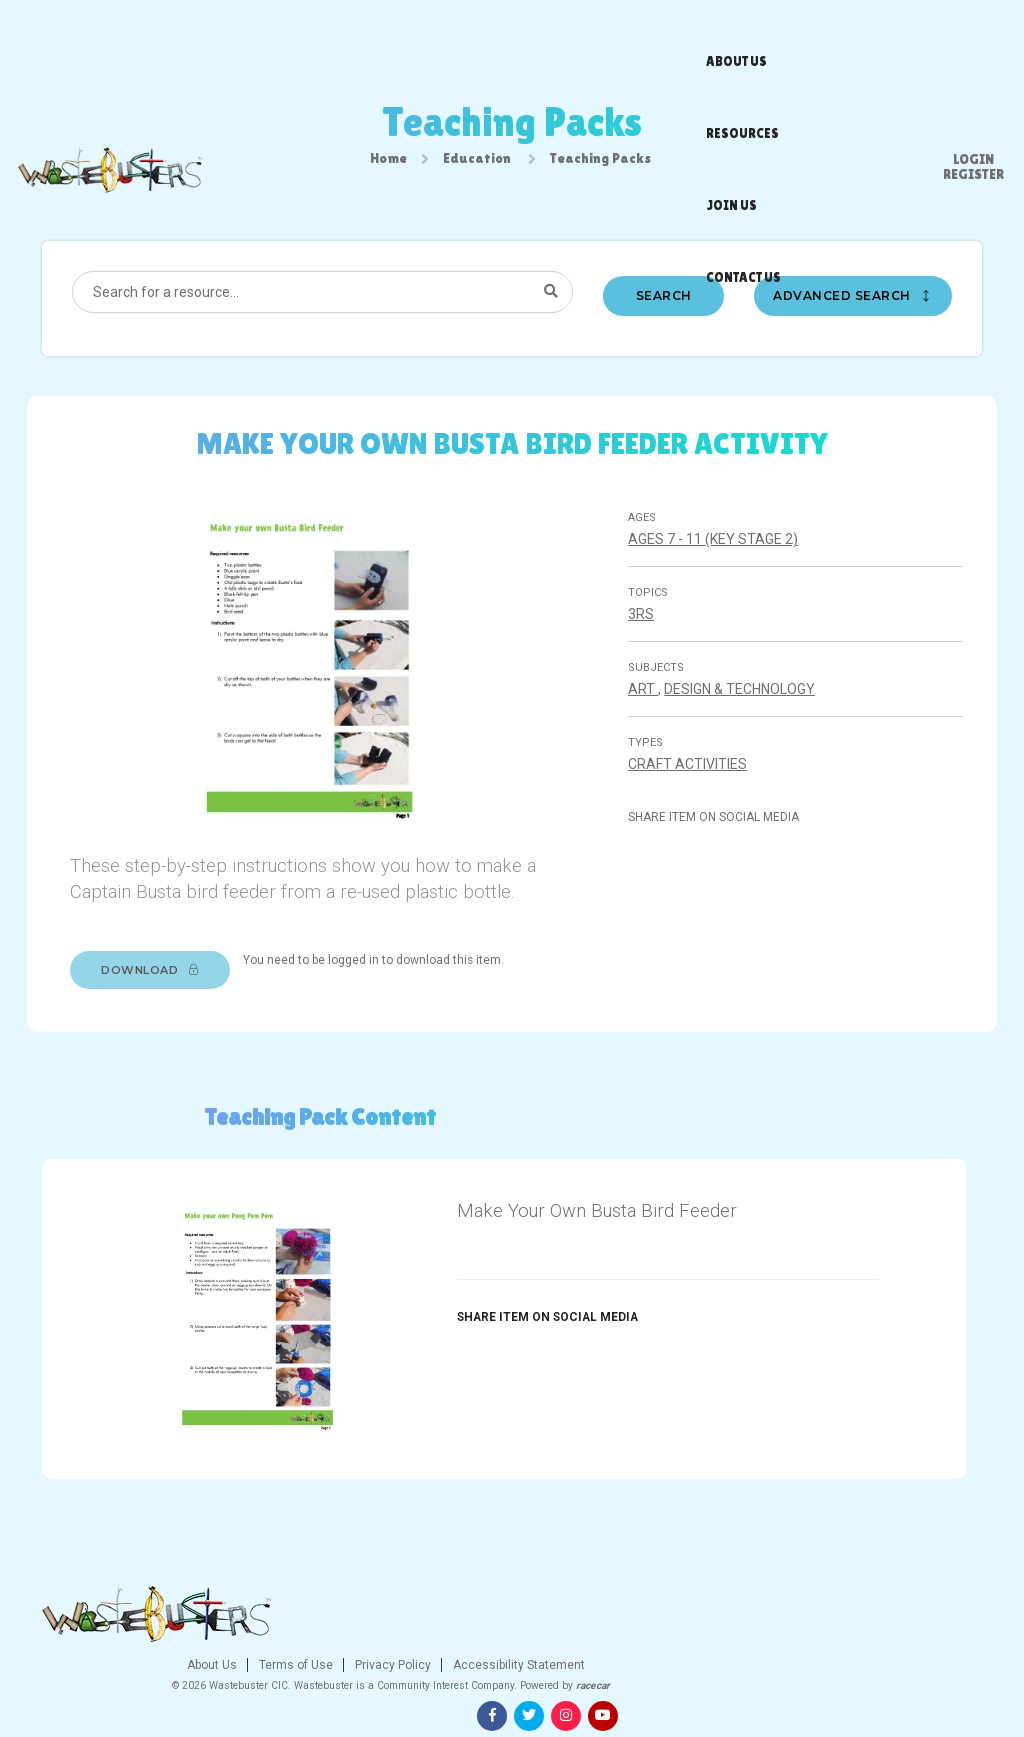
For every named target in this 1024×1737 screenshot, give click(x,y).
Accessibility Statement (638, 1660)
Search (665, 324)
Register (973, 40)
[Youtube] (967, 1665)
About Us (333, 1660)
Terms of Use (415, 1660)
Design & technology (744, 726)
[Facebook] (856, 1665)
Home (388, 167)
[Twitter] (893, 1665)
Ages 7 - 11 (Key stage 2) (718, 576)
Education (477, 167)
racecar (714, 1680)
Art (648, 726)
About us (431, 35)
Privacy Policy (512, 1660)
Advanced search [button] (857, 324)
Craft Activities (692, 801)
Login (973, 25)
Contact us (671, 35)
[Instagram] (930, 1665)
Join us (592, 35)
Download (164, 1033)
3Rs (646, 651)
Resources (514, 35)
